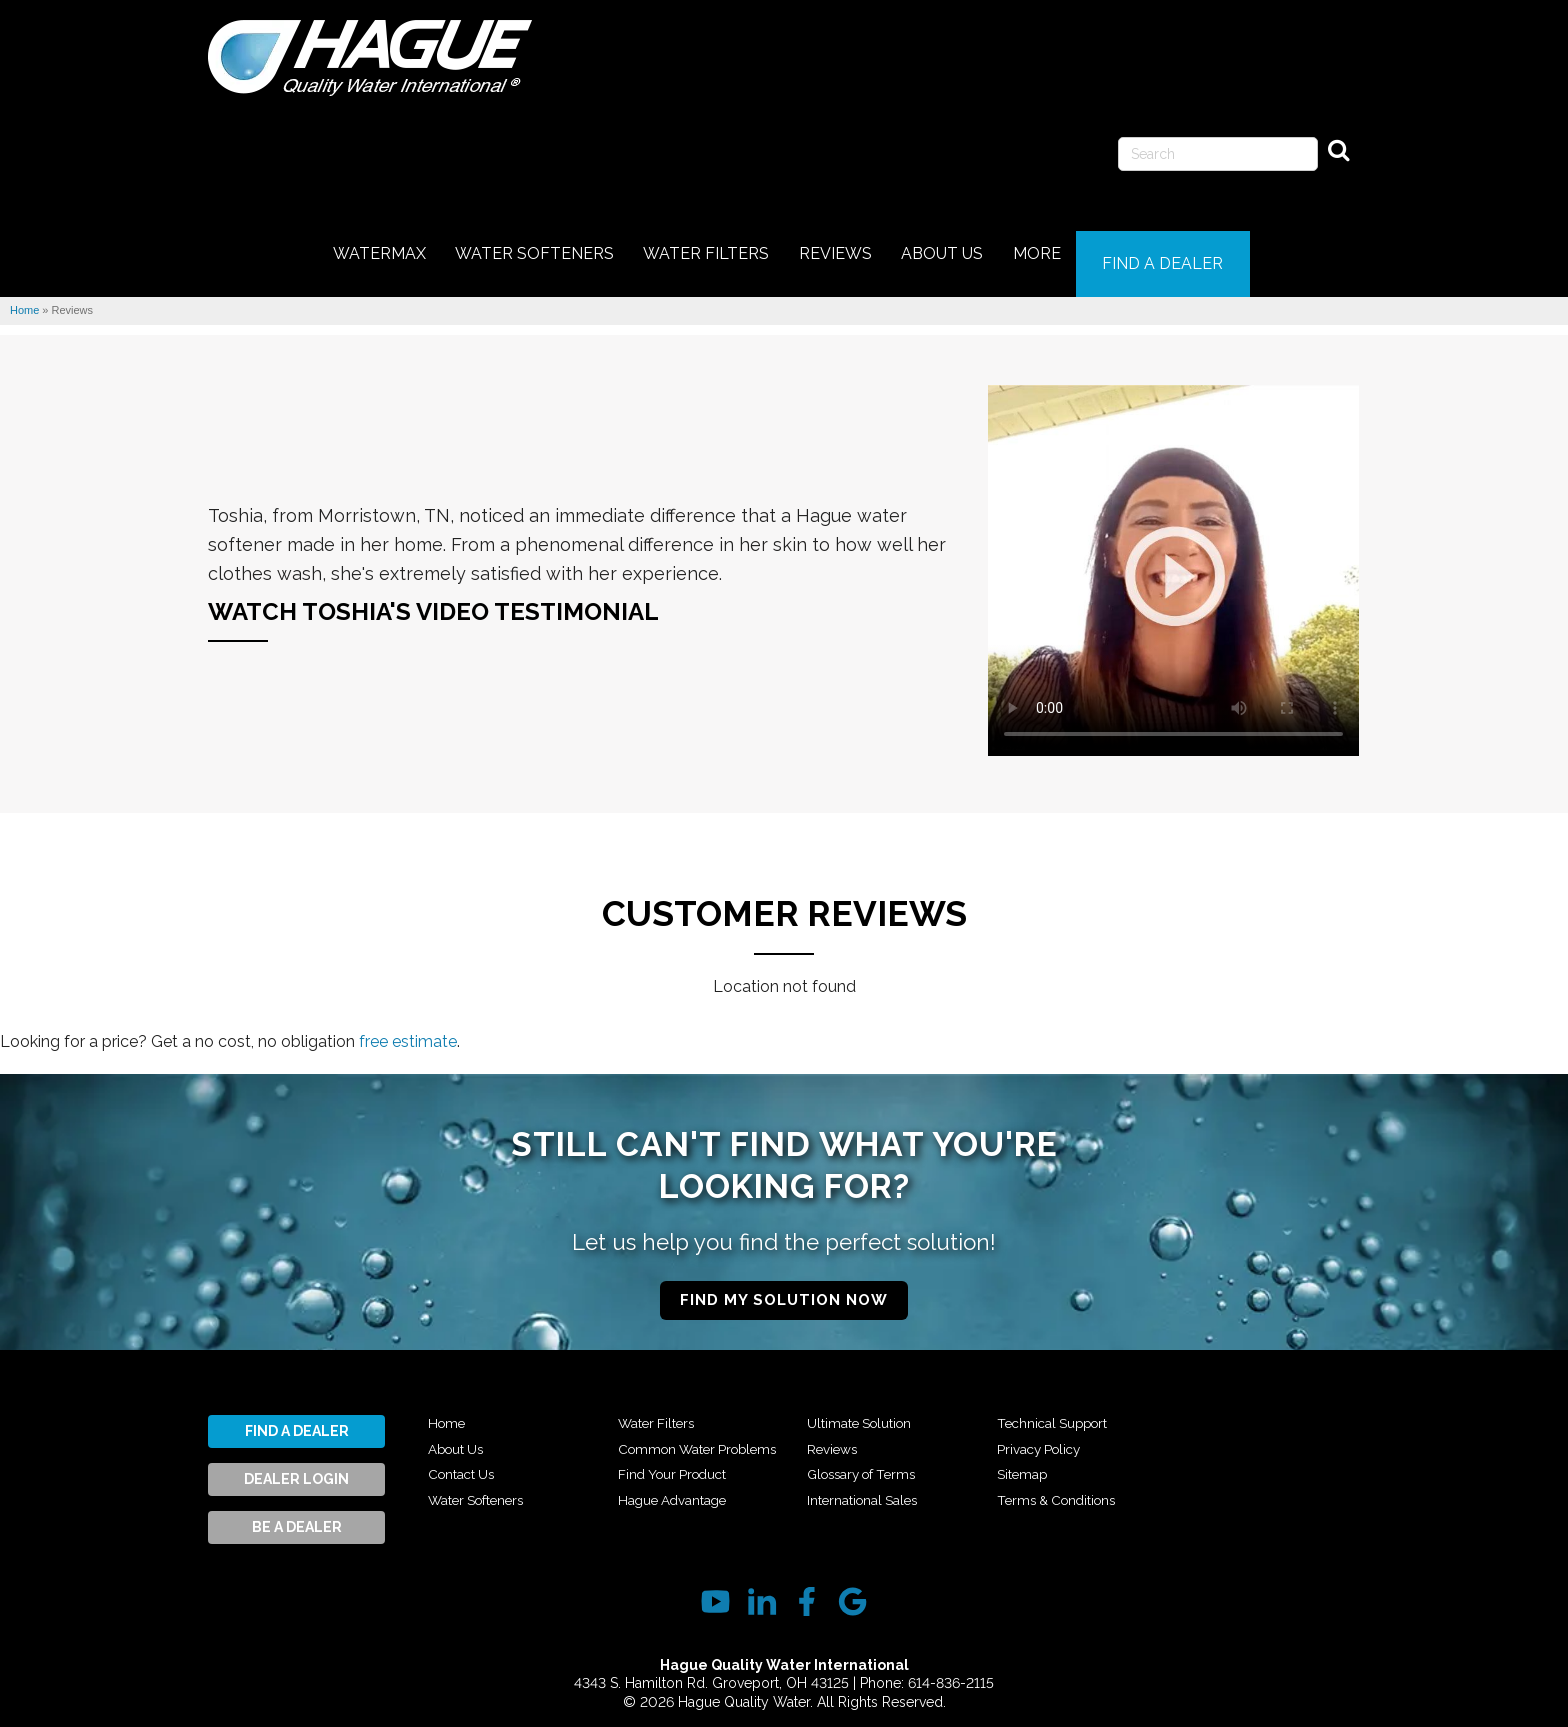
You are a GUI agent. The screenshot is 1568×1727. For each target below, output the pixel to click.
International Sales (1062, 1410)
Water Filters (662, 1410)
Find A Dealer (297, 1418)
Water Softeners (485, 1486)
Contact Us (468, 1461)
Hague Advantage (872, 1410)
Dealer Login (296, 1466)
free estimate (408, 1027)
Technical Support (1062, 1435)
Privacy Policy (1046, 1461)
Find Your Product (681, 1486)
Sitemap (1026, 1486)
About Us (461, 1435)
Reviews (836, 1461)
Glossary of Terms (869, 1486)
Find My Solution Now (784, 1286)
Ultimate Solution (868, 1435)
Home (449, 1410)
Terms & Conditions (1254, 1410)
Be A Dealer (297, 1514)
